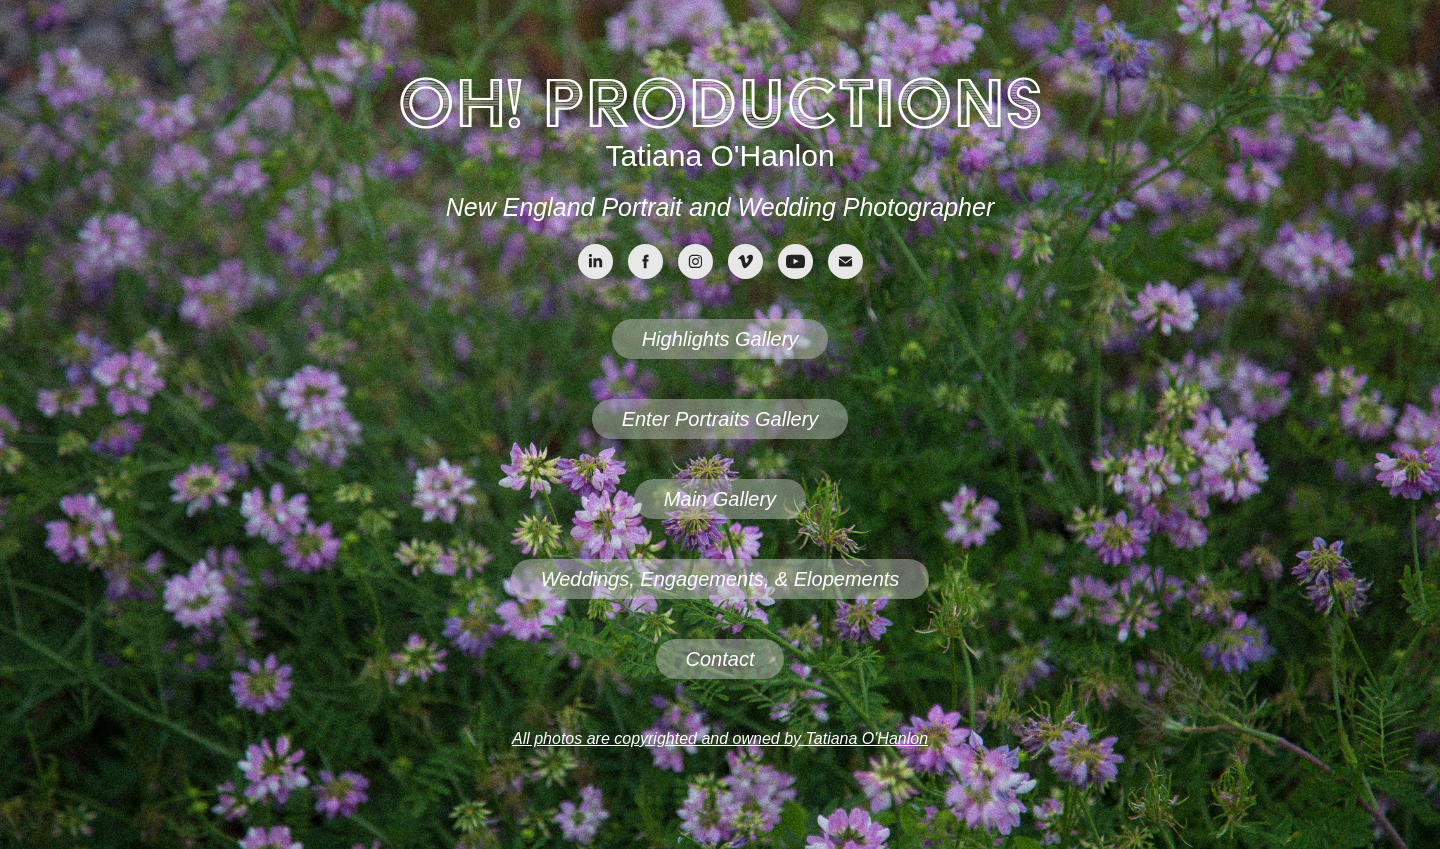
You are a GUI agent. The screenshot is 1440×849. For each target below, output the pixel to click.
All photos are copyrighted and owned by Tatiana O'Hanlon (720, 738)
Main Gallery (720, 499)
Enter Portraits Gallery (720, 419)
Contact (720, 659)
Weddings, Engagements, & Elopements (720, 579)
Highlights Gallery (720, 339)
